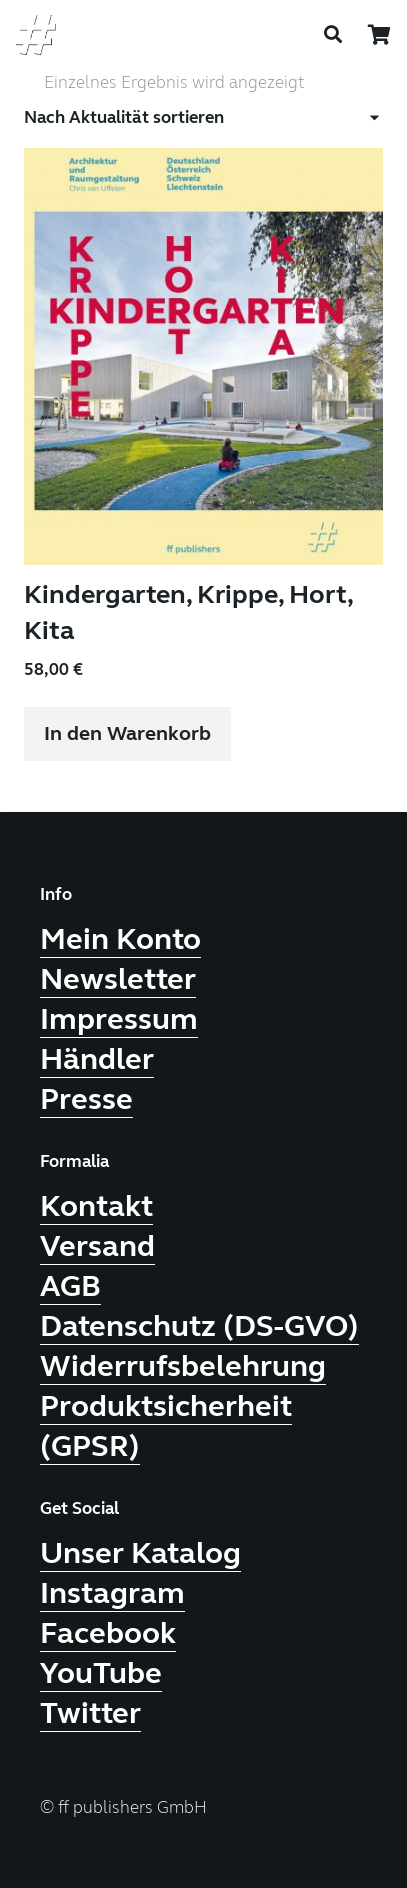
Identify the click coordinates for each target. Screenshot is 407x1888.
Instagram (112, 1593)
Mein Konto (120, 939)
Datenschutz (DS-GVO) (199, 1326)
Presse (86, 1099)
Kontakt (96, 1206)
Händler (97, 1059)
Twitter (90, 1713)
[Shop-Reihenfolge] (203, 118)
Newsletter (118, 979)
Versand (97, 1246)
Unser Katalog (140, 1553)
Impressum (119, 1019)
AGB (70, 1286)
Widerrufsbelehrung (183, 1366)
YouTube (101, 1673)
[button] (127, 734)
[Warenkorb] (379, 35)
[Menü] (299, 35)
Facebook (108, 1633)
